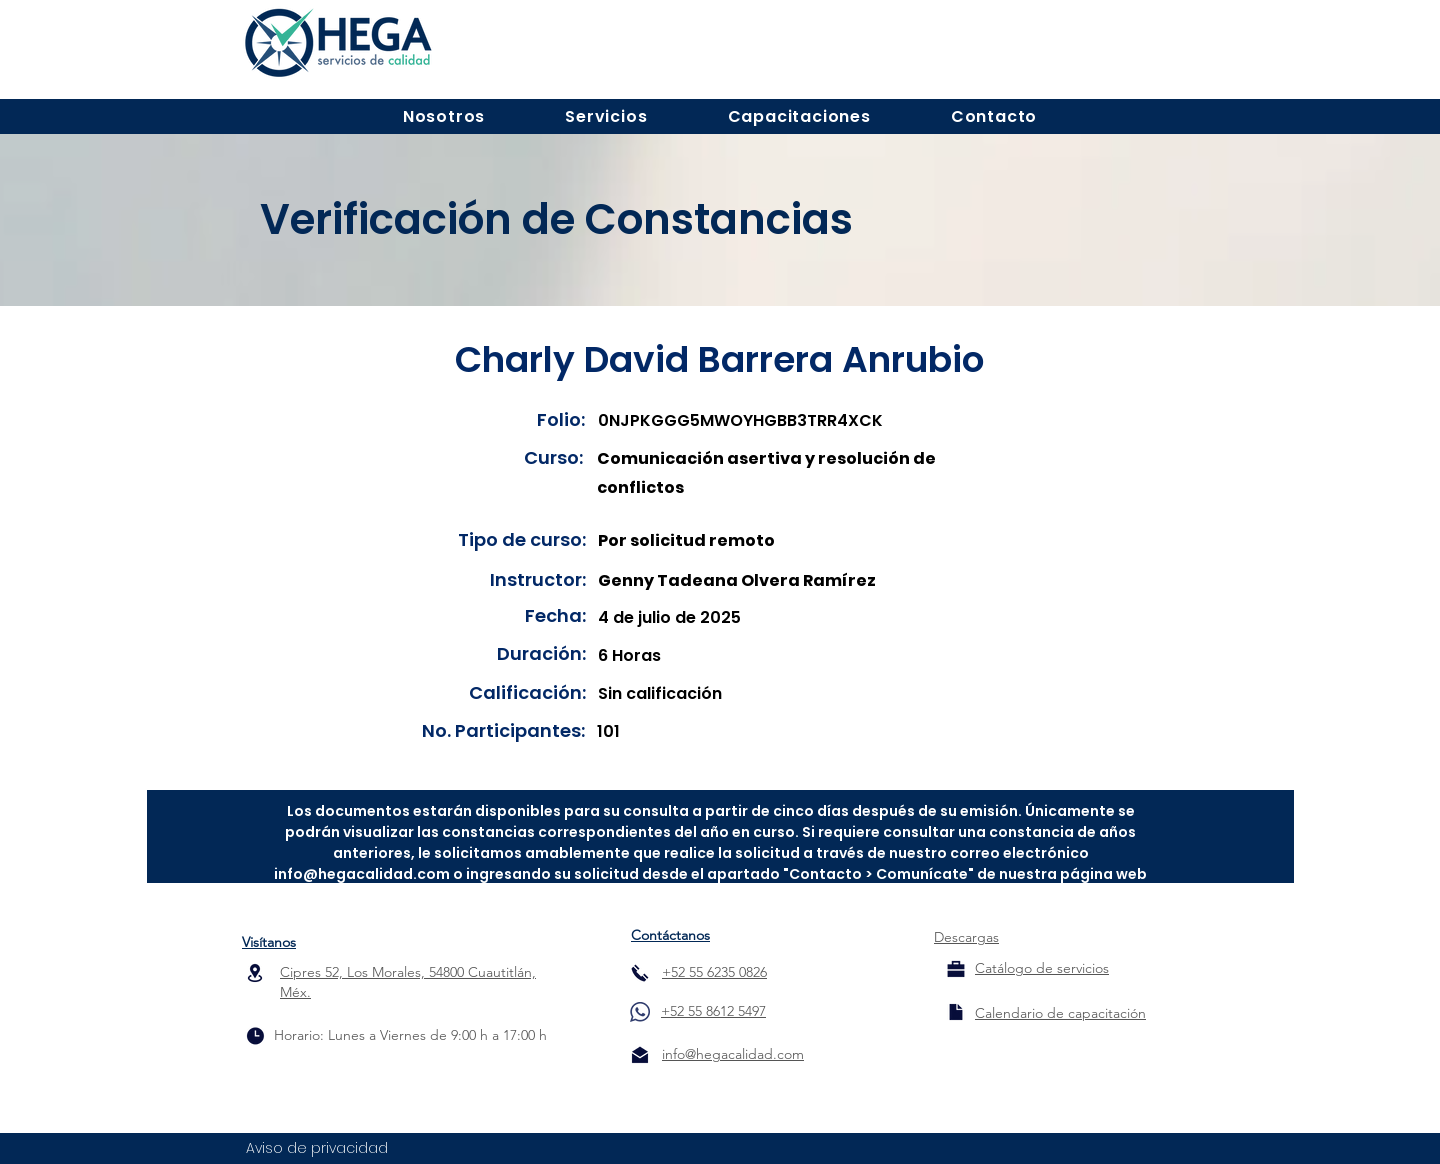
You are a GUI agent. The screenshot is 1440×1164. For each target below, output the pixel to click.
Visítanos (269, 942)
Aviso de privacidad (317, 1148)
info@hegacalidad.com (362, 874)
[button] (444, 116)
